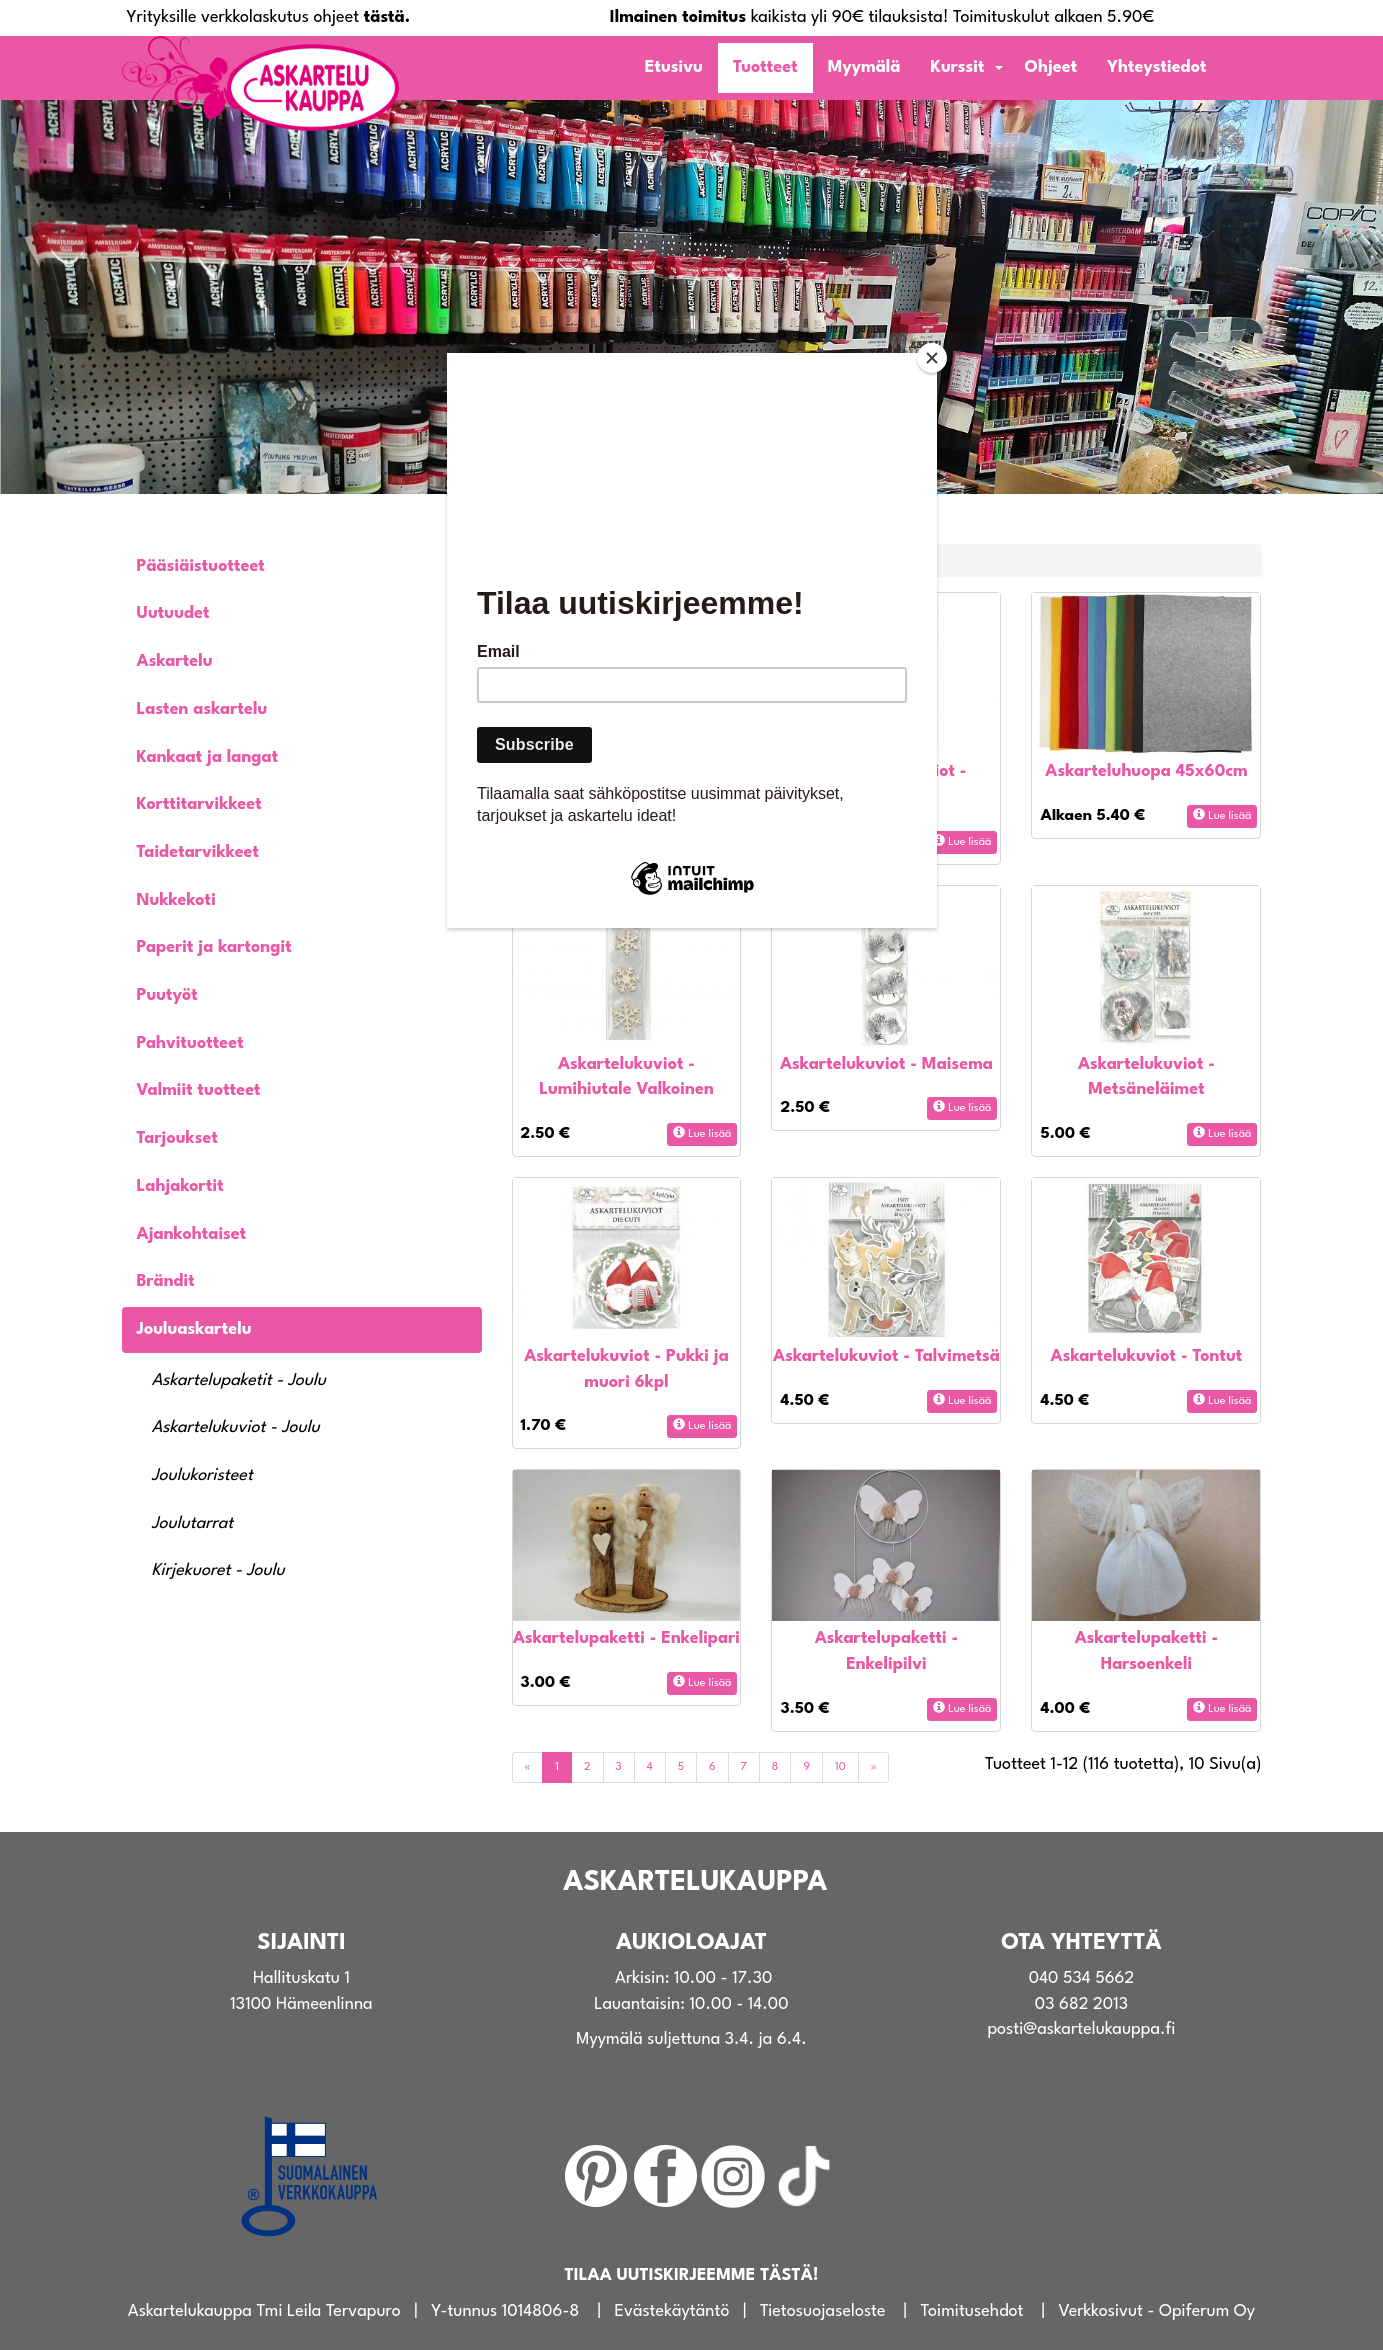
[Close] (932, 358)
